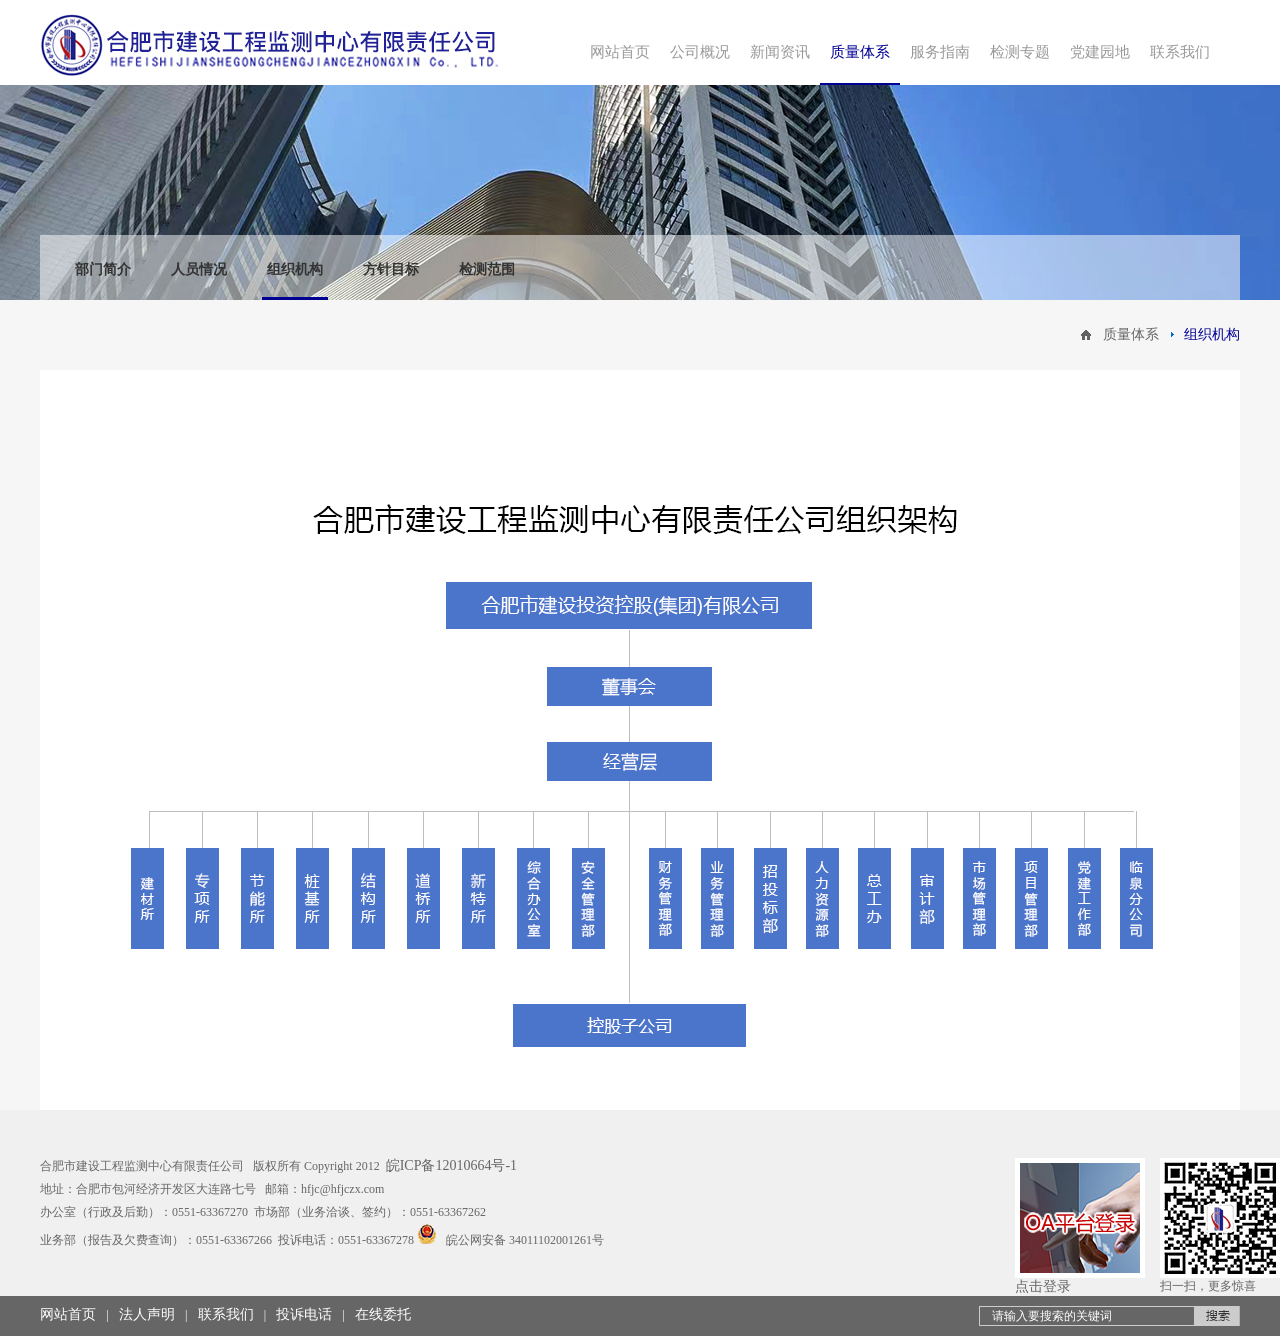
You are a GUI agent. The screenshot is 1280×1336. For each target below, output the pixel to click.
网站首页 (68, 1314)
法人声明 (147, 1314)
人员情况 (199, 269)
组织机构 (295, 269)
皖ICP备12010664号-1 (451, 1165)
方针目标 (391, 269)
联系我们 (226, 1314)
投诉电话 (304, 1314)
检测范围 (487, 269)
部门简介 (103, 269)
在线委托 (383, 1314)
